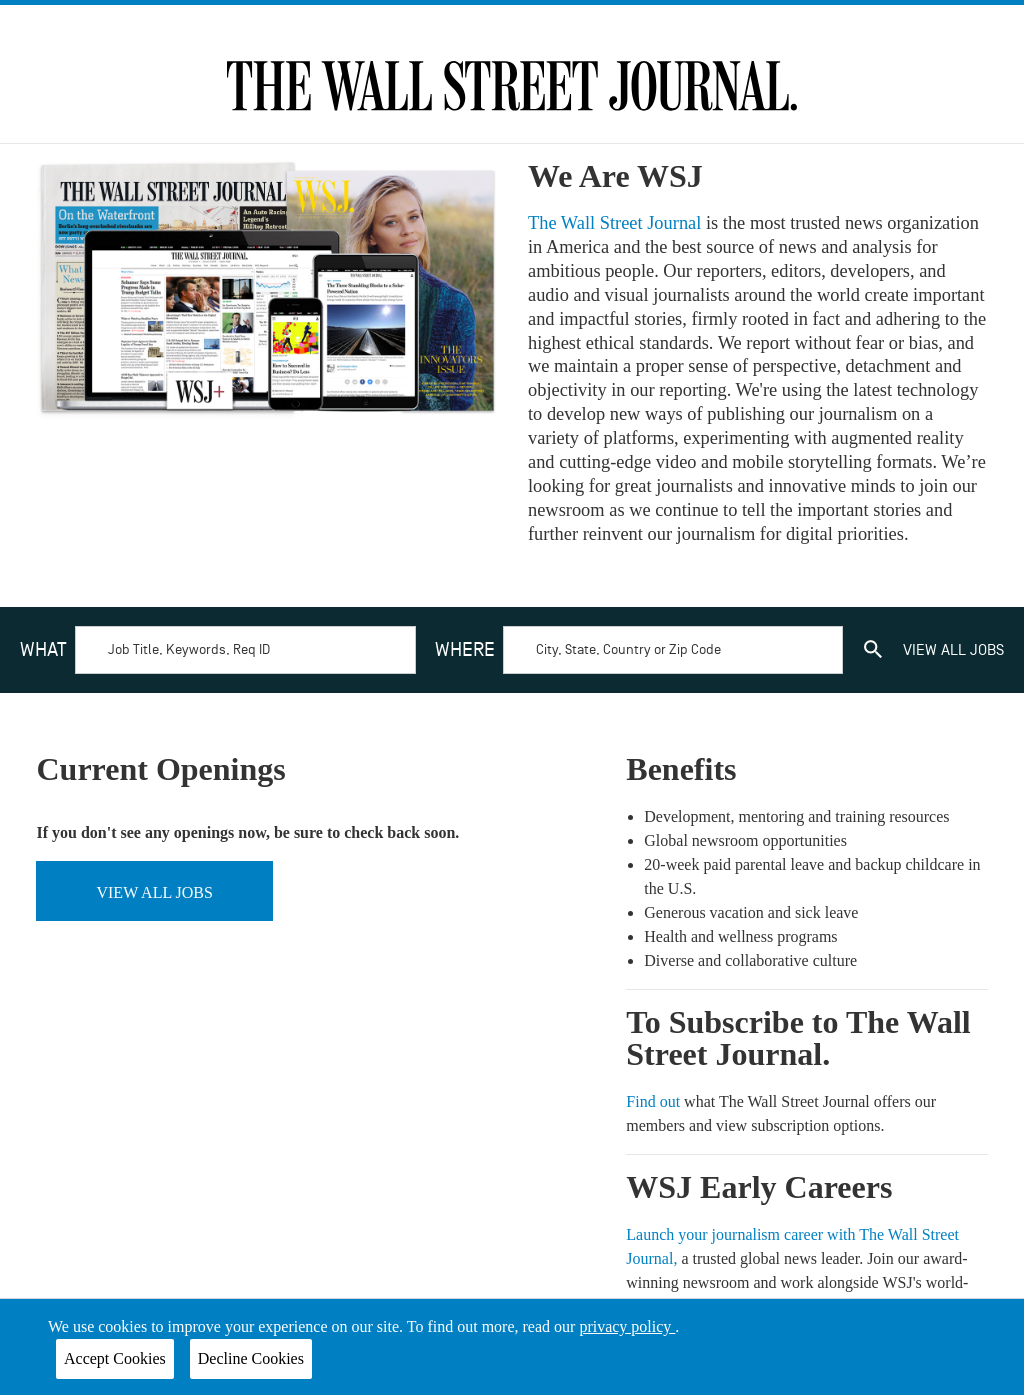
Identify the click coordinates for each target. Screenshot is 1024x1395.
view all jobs (953, 650)
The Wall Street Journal (617, 223)
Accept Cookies (115, 1358)
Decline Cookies (251, 1358)
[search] (873, 650)
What (43, 650)
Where (465, 650)
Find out (655, 1101)
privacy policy (627, 1326)
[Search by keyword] (245, 650)
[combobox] (217, 650)
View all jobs (154, 892)
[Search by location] (673, 650)
